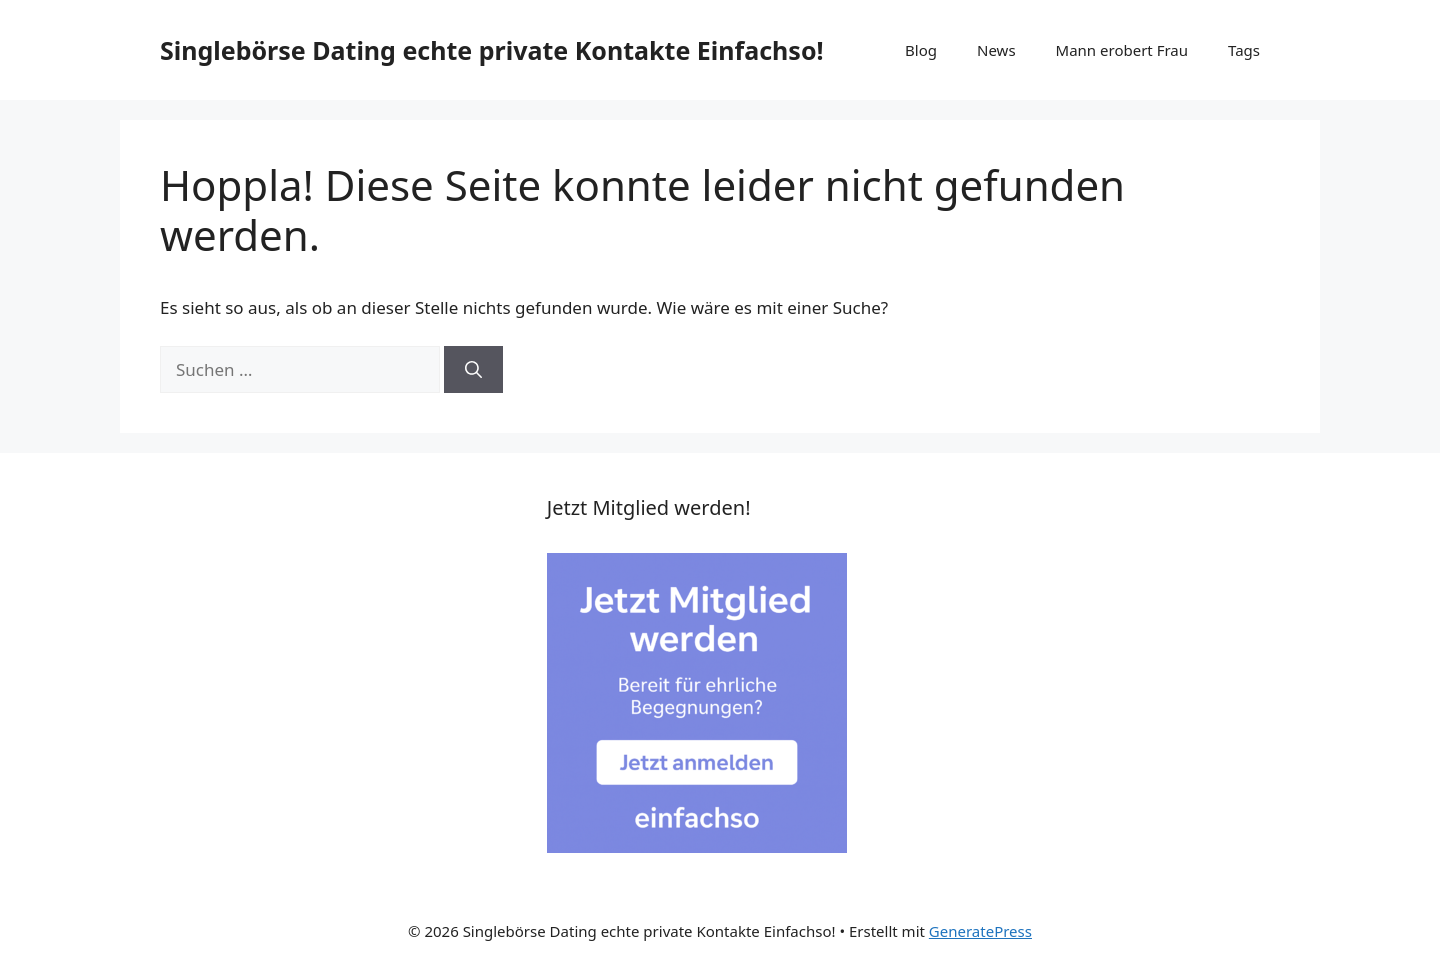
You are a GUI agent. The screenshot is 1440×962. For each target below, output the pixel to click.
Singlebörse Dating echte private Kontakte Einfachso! (492, 50)
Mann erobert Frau (1122, 50)
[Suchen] (473, 370)
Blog (921, 50)
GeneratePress (980, 931)
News (996, 50)
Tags (1244, 50)
